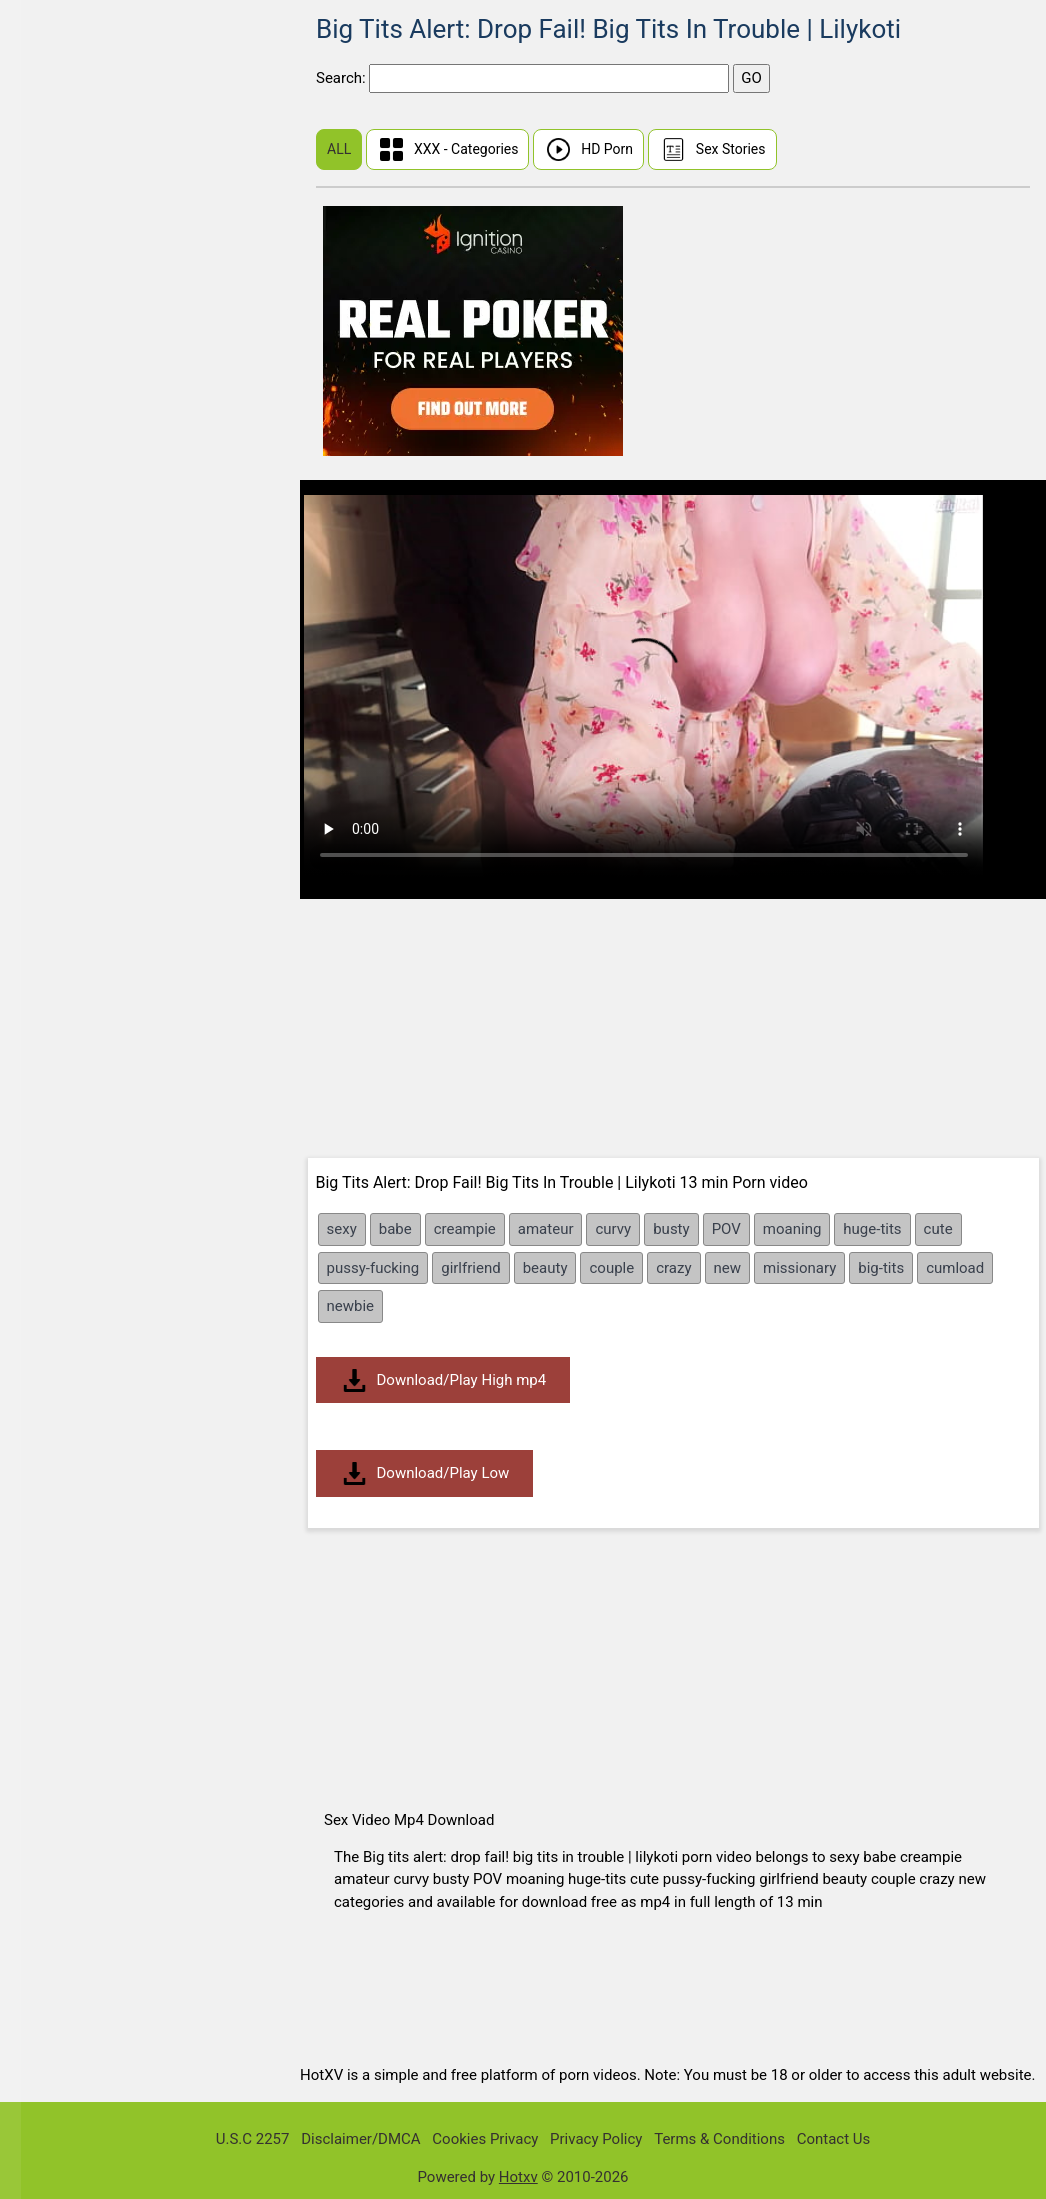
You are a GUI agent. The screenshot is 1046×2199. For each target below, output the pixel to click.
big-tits (881, 1268)
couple (611, 1268)
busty (671, 1229)
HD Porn (588, 149)
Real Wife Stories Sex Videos (130, 248)
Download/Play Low (425, 1473)
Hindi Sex (66, 210)
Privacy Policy (596, 2139)
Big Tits (59, 903)
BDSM (55, 787)
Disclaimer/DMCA (360, 2139)
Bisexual (62, 941)
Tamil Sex (67, 595)
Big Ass (59, 826)
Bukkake (62, 1134)
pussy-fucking (373, 1268)
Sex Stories (712, 149)
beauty (545, 1268)
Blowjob (61, 1018)
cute (938, 1229)
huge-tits (872, 1229)
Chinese (61, 171)
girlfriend (470, 1268)
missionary (799, 1268)
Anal (49, 672)
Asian (53, 710)
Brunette (63, 1095)
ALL (339, 149)
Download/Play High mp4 (443, 1380)
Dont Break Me (83, 402)
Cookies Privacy (485, 2139)
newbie (351, 1306)
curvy (613, 1229)
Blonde (57, 980)
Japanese (67, 479)
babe (395, 1229)
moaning (792, 1229)
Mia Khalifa (72, 441)
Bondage (64, 1057)
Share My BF (76, 364)
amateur (546, 1229)
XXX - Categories (448, 149)
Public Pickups (83, 325)
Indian (55, 518)
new (728, 1268)
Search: (342, 78)
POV (726, 1229)
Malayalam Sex (85, 556)
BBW (50, 749)
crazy (673, 1268)
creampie (465, 1229)
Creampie (66, 1172)
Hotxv (518, 2177)
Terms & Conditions (719, 2139)
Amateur (63, 633)
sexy (342, 1229)
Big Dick (61, 864)
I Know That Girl (87, 287)
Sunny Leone (77, 94)
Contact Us (834, 2139)
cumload (955, 1268)
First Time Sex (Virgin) (108, 133)
